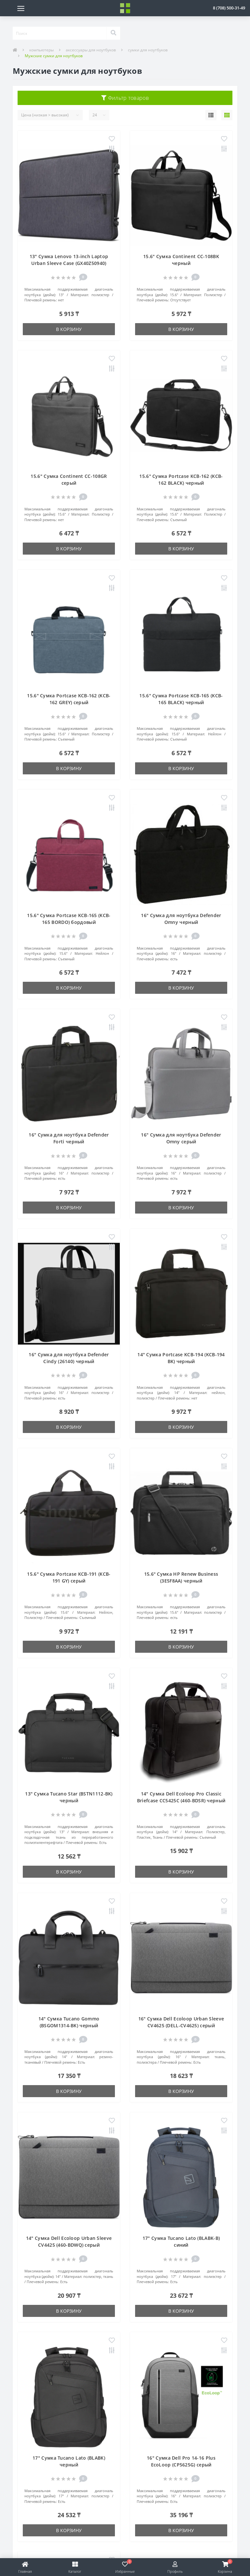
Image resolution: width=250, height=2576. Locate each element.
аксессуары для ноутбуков (91, 50)
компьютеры (41, 50)
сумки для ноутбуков (148, 50)
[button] (229, 8)
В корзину (69, 329)
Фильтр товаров (125, 97)
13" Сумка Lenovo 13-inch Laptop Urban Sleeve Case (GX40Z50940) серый (69, 263)
